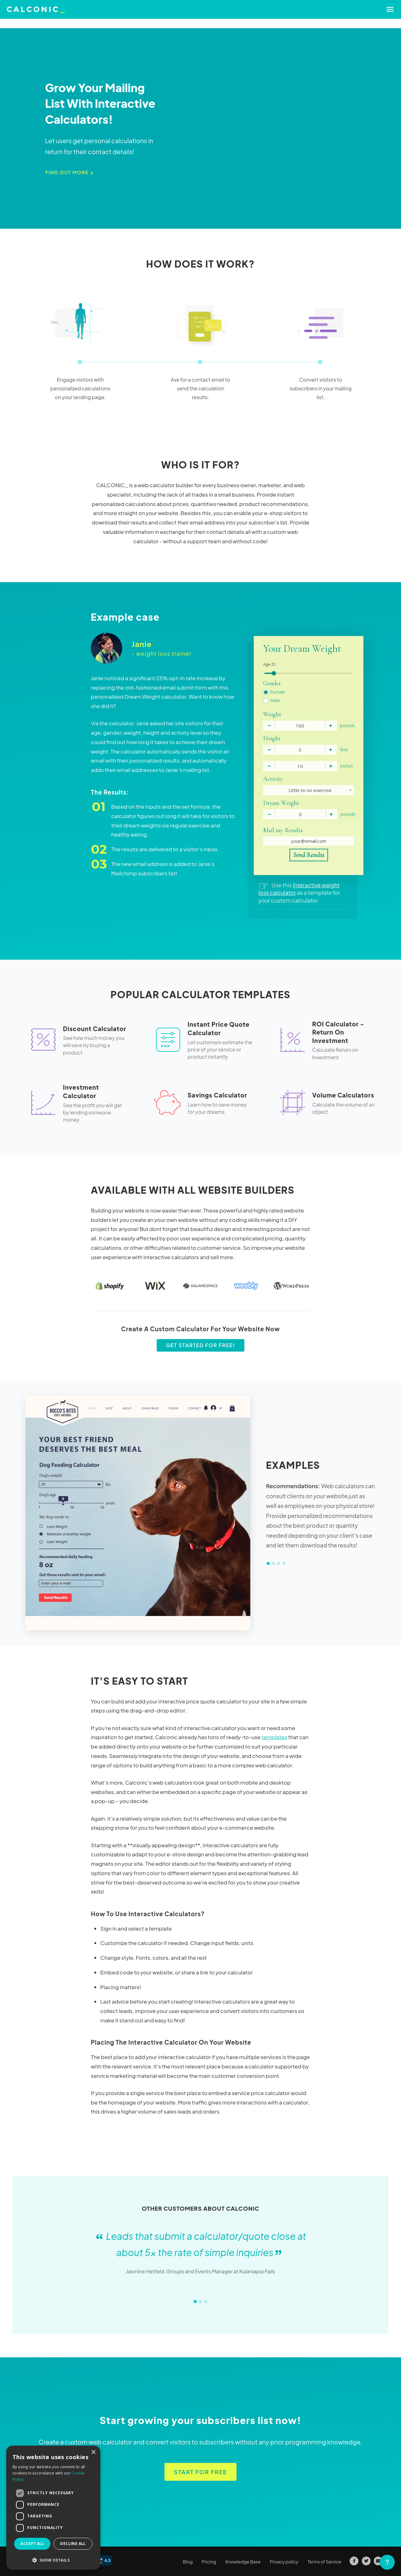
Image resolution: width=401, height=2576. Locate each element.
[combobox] (308, 790)
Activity (273, 779)
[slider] (274, 673)
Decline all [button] (73, 2543)
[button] (53, 2560)
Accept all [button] (32, 2543)
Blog (188, 2561)
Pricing (209, 2561)
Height (272, 738)
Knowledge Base (243, 2561)
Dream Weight (281, 803)
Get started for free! (200, 1345)
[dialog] (53, 2508)
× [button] (93, 2452)
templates (274, 1737)
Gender (272, 683)
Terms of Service (324, 2561)
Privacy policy (284, 2561)
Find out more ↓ (69, 172)
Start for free (200, 2471)
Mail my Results (283, 830)
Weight (272, 714)
